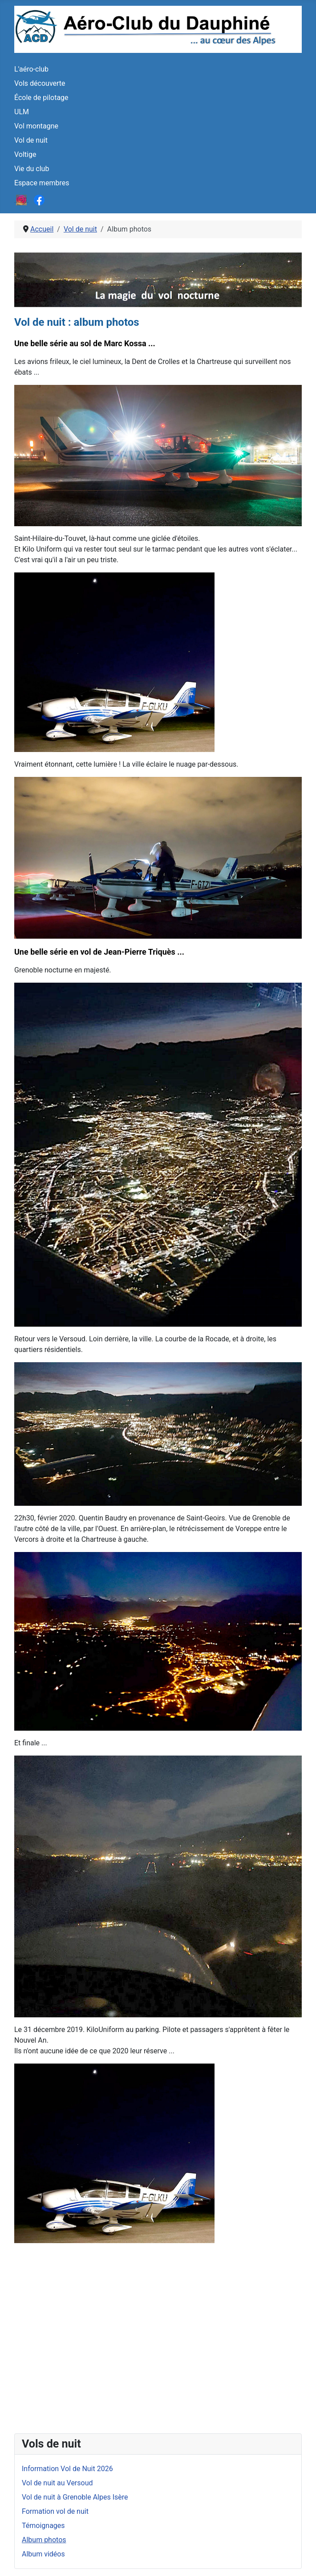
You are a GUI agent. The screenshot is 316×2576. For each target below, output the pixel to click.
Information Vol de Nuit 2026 (67, 2468)
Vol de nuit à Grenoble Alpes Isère (75, 2497)
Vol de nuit (31, 140)
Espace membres (41, 183)
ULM (21, 112)
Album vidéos (43, 2554)
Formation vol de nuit (55, 2511)
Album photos (44, 2540)
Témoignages (43, 2525)
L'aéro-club (31, 69)
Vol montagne (36, 126)
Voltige (25, 154)
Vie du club (31, 168)
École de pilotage (41, 97)
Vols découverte (39, 83)
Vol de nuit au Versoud (57, 2483)
